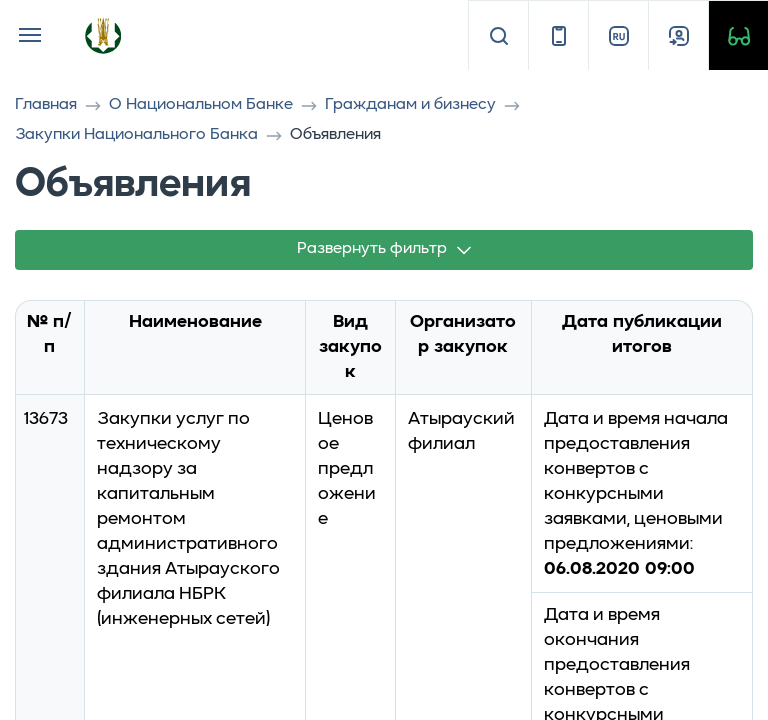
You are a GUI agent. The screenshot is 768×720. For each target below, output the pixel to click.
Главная (46, 105)
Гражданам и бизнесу (410, 105)
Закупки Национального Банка (136, 135)
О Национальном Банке (201, 105)
